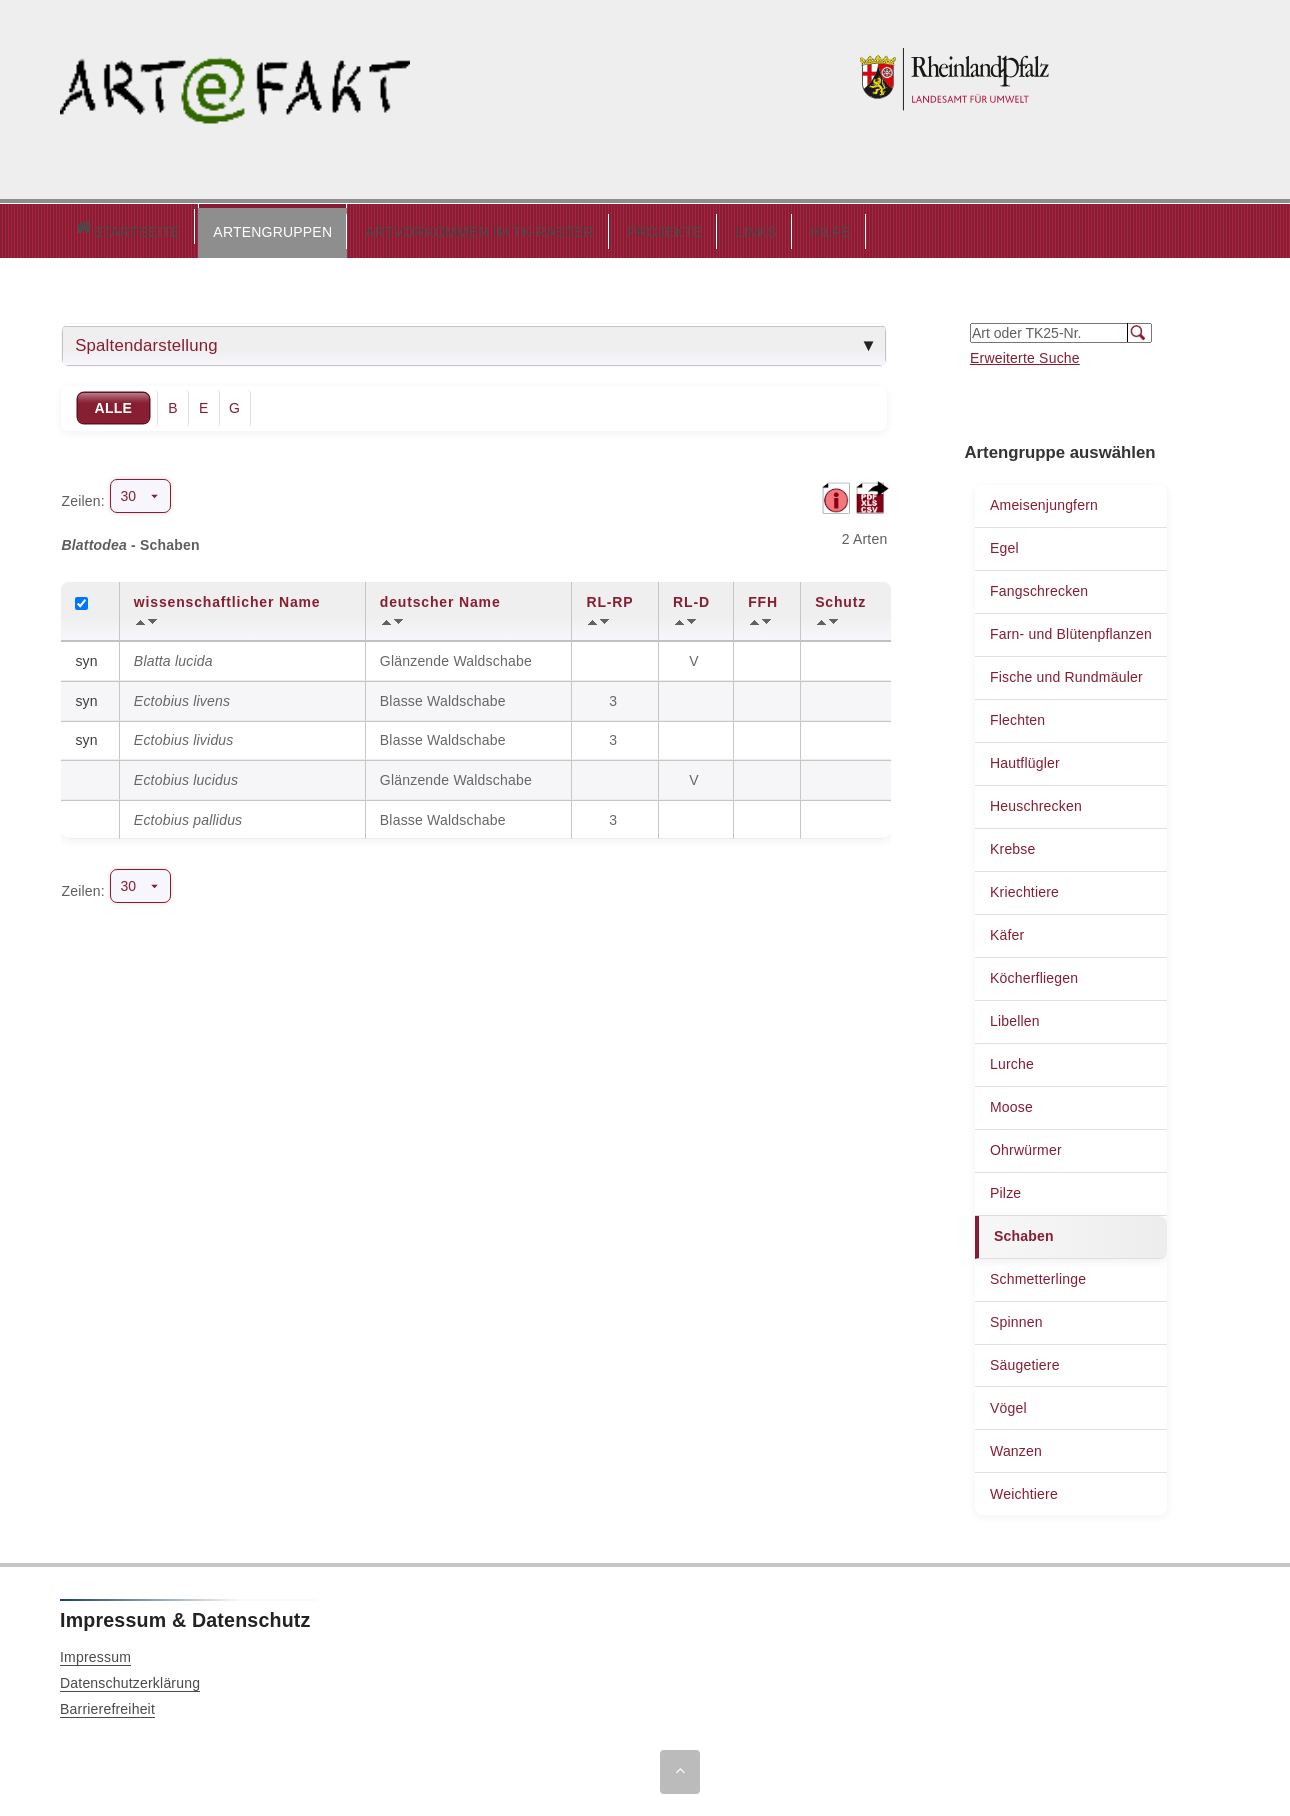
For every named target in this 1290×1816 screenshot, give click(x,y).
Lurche (1012, 1059)
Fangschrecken (1039, 586)
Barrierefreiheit (107, 1704)
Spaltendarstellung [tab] (146, 340)
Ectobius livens (182, 696)
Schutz (840, 597)
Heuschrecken (1036, 801)
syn (86, 656)
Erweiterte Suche (1025, 353)
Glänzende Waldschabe (456, 656)
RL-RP (609, 597)
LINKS (670, 227)
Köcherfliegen (1034, 973)
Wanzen (1016, 1446)
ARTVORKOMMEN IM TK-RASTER (394, 227)
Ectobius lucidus (186, 775)
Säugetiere (1025, 1360)
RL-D (691, 597)
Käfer (1007, 930)
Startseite (84, 228)
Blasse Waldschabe (443, 696)
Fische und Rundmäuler (1066, 672)
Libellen (1015, 1016)
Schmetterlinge (1038, 1274)
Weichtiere (1024, 1489)
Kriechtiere (1024, 887)
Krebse (1013, 844)
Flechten (1017, 715)
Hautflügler (1025, 758)
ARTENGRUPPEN (187, 227)
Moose (1011, 1102)
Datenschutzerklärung (130, 1678)
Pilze (1005, 1188)
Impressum (95, 1652)
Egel (1004, 543)
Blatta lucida (173, 656)
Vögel (1008, 1403)
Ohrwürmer (1026, 1145)
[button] (187, 228)
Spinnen (1016, 1317)
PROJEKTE (580, 227)
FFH (763, 597)
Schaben (1024, 1231)
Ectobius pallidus (188, 815)
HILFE (745, 227)
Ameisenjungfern (1044, 500)
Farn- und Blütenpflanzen (1071, 629)
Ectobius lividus (184, 735)
